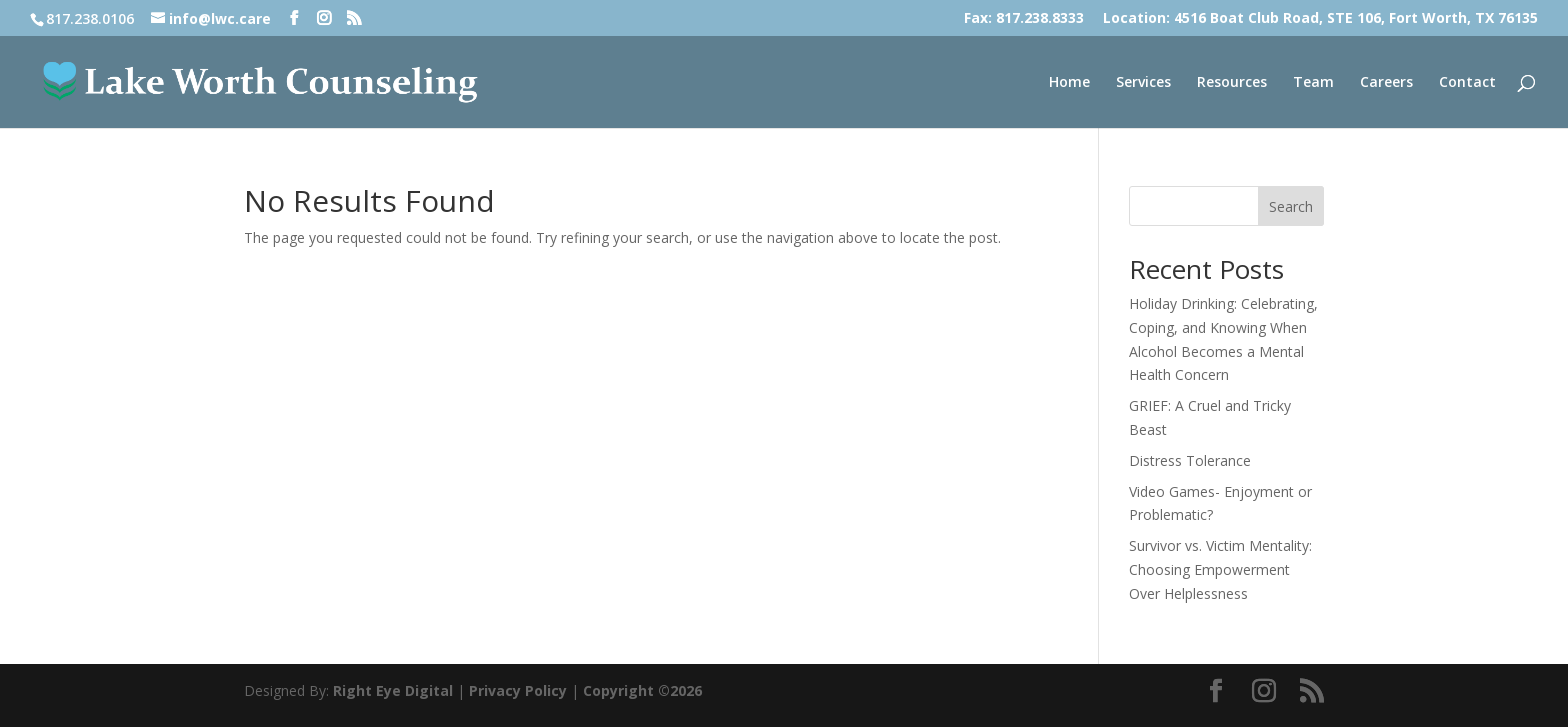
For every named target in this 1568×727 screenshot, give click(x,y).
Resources (1232, 83)
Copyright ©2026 (642, 690)
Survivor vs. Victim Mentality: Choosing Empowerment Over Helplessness (1220, 569)
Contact (1467, 83)
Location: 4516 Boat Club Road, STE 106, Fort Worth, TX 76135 (1320, 19)
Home (1069, 83)
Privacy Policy (518, 690)
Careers (1386, 83)
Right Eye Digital (393, 690)
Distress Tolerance (1190, 460)
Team (1313, 83)
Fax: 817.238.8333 (1024, 19)
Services (1143, 83)
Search (1291, 206)
